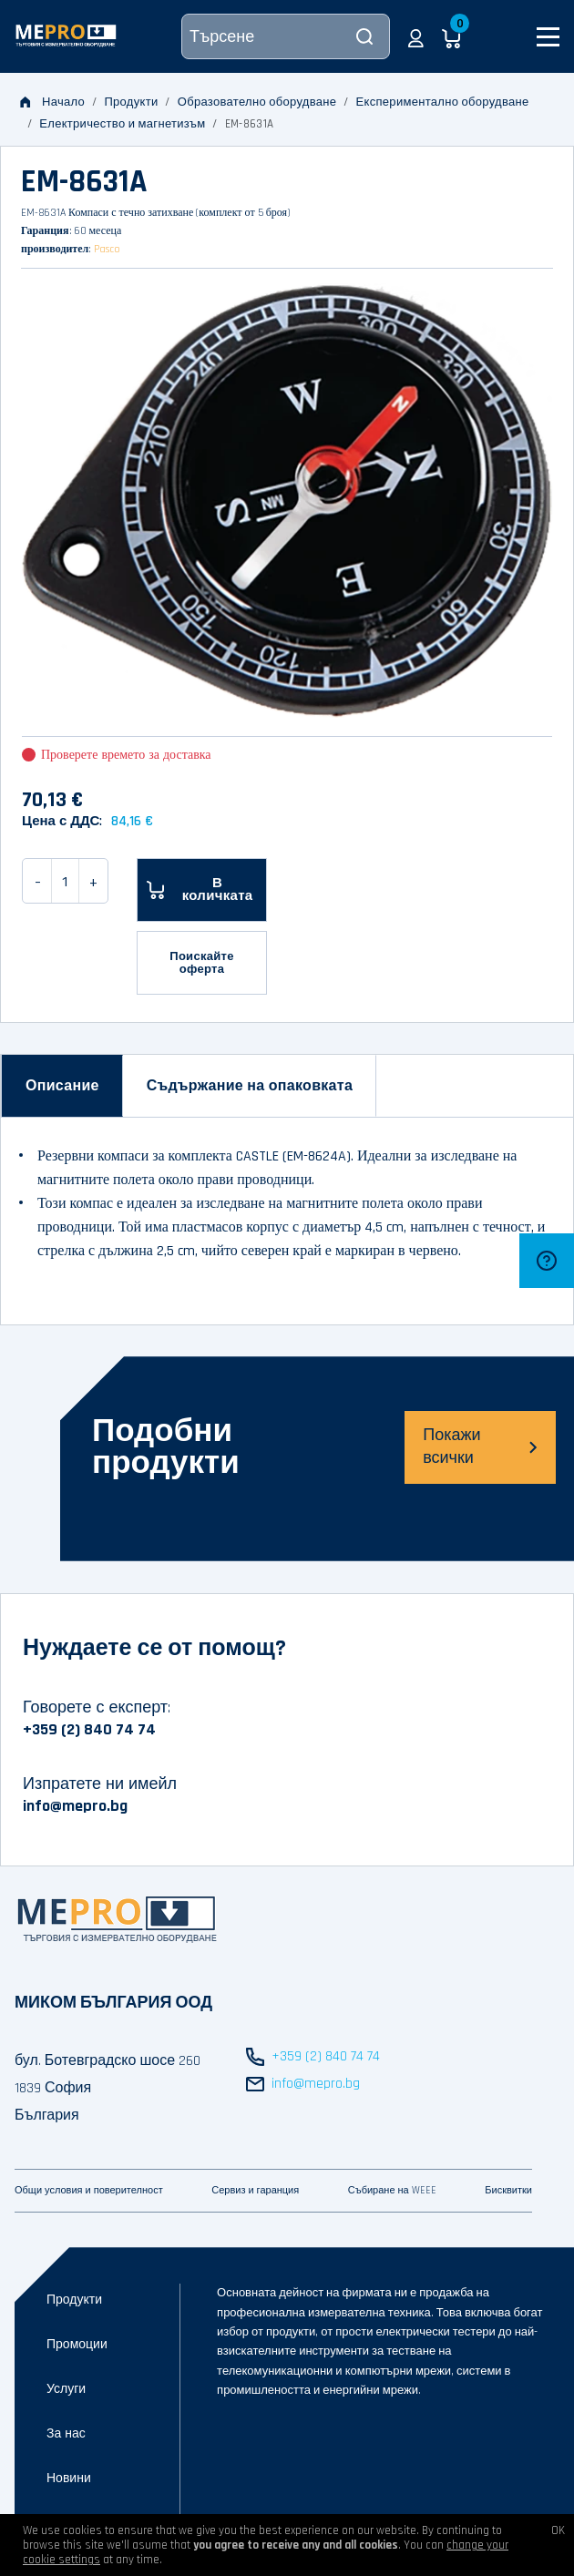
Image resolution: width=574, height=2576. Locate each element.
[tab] (62, 1086)
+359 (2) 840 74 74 (89, 1729)
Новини (68, 2478)
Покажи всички (480, 1446)
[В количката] (202, 890)
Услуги (66, 2389)
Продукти (131, 102)
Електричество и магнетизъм (122, 124)
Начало (52, 102)
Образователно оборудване (257, 102)
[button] (416, 36)
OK (558, 2530)
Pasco (107, 249)
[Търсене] (285, 36)
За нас (66, 2434)
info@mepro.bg (75, 1805)
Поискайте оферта (201, 962)
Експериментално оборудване (442, 102)
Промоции (77, 2344)
